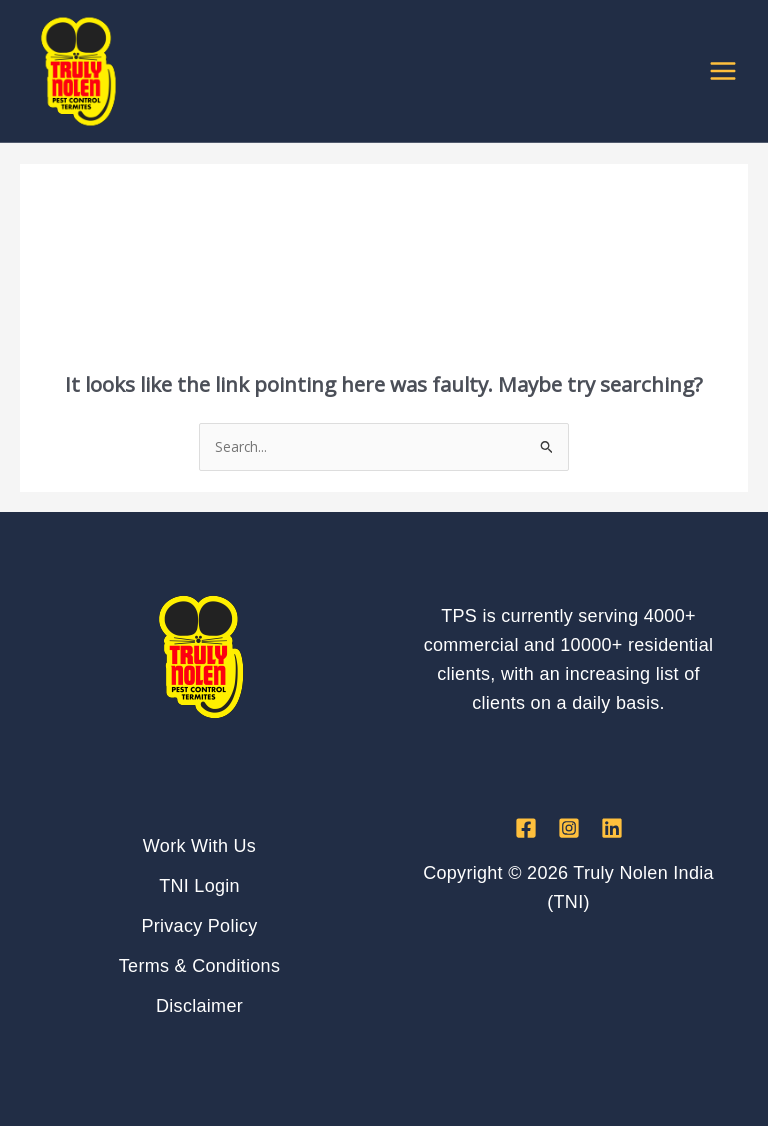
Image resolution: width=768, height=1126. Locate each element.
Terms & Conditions (199, 966)
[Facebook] (526, 828)
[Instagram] (569, 828)
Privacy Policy (199, 926)
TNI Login (199, 886)
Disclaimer (199, 1006)
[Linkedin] (612, 828)
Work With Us (199, 846)
